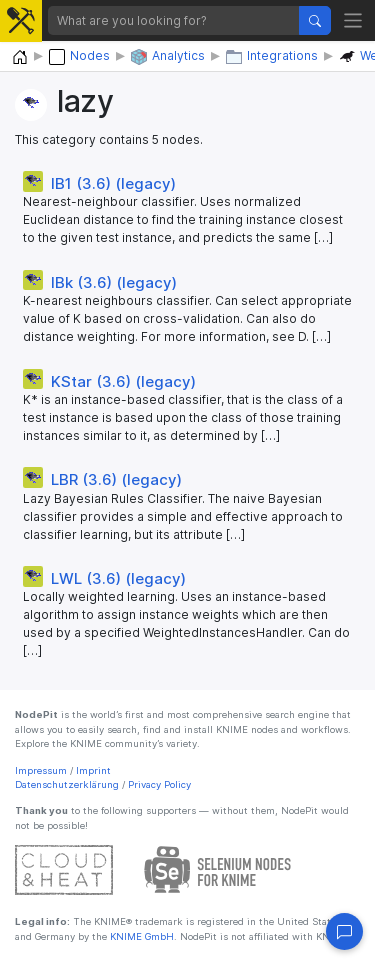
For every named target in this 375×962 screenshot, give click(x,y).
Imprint (93, 770)
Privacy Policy (159, 784)
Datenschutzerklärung (67, 784)
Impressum (41, 770)
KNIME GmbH (140, 936)
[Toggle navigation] (353, 20)
